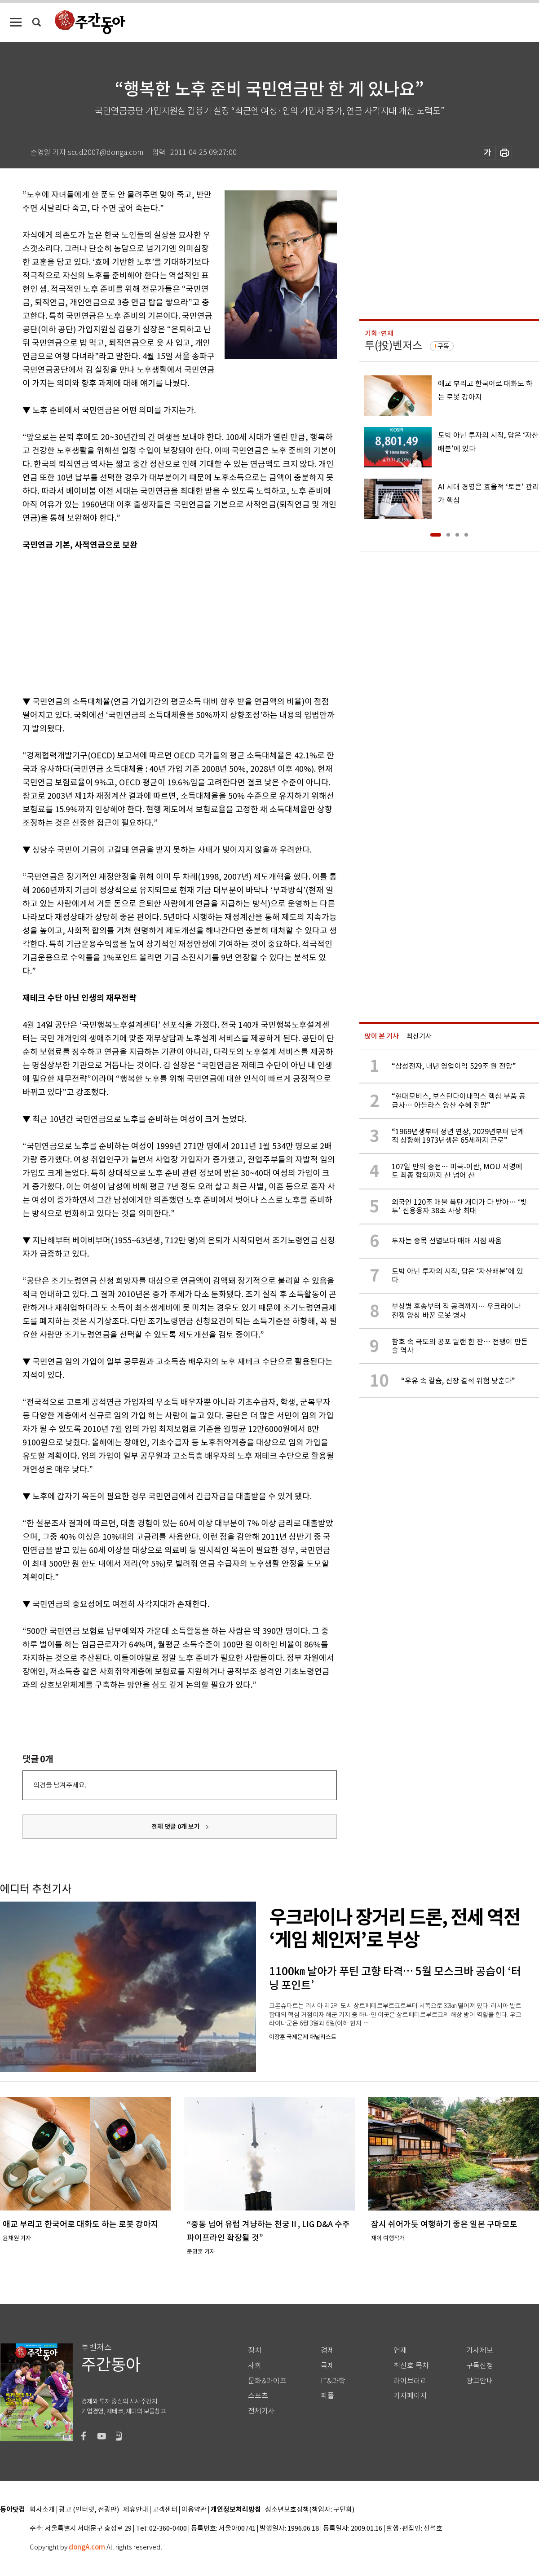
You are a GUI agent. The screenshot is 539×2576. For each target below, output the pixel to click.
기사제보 (479, 2350)
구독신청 (479, 2365)
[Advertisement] (157, 621)
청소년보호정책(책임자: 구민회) (309, 2510)
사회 (254, 2365)
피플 (327, 2395)
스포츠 (258, 2395)
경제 (327, 2350)
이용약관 (194, 2510)
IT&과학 (333, 2381)
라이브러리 (410, 2381)
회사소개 (42, 2510)
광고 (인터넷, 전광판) (89, 2510)
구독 (443, 346)
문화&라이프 (267, 2381)
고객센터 (164, 2510)
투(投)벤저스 (393, 345)
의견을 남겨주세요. (59, 1785)
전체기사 (261, 2411)
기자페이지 (410, 2395)
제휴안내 (135, 2510)
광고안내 (479, 2381)
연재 (400, 2350)
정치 (254, 2350)
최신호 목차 (411, 2365)
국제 (327, 2365)
